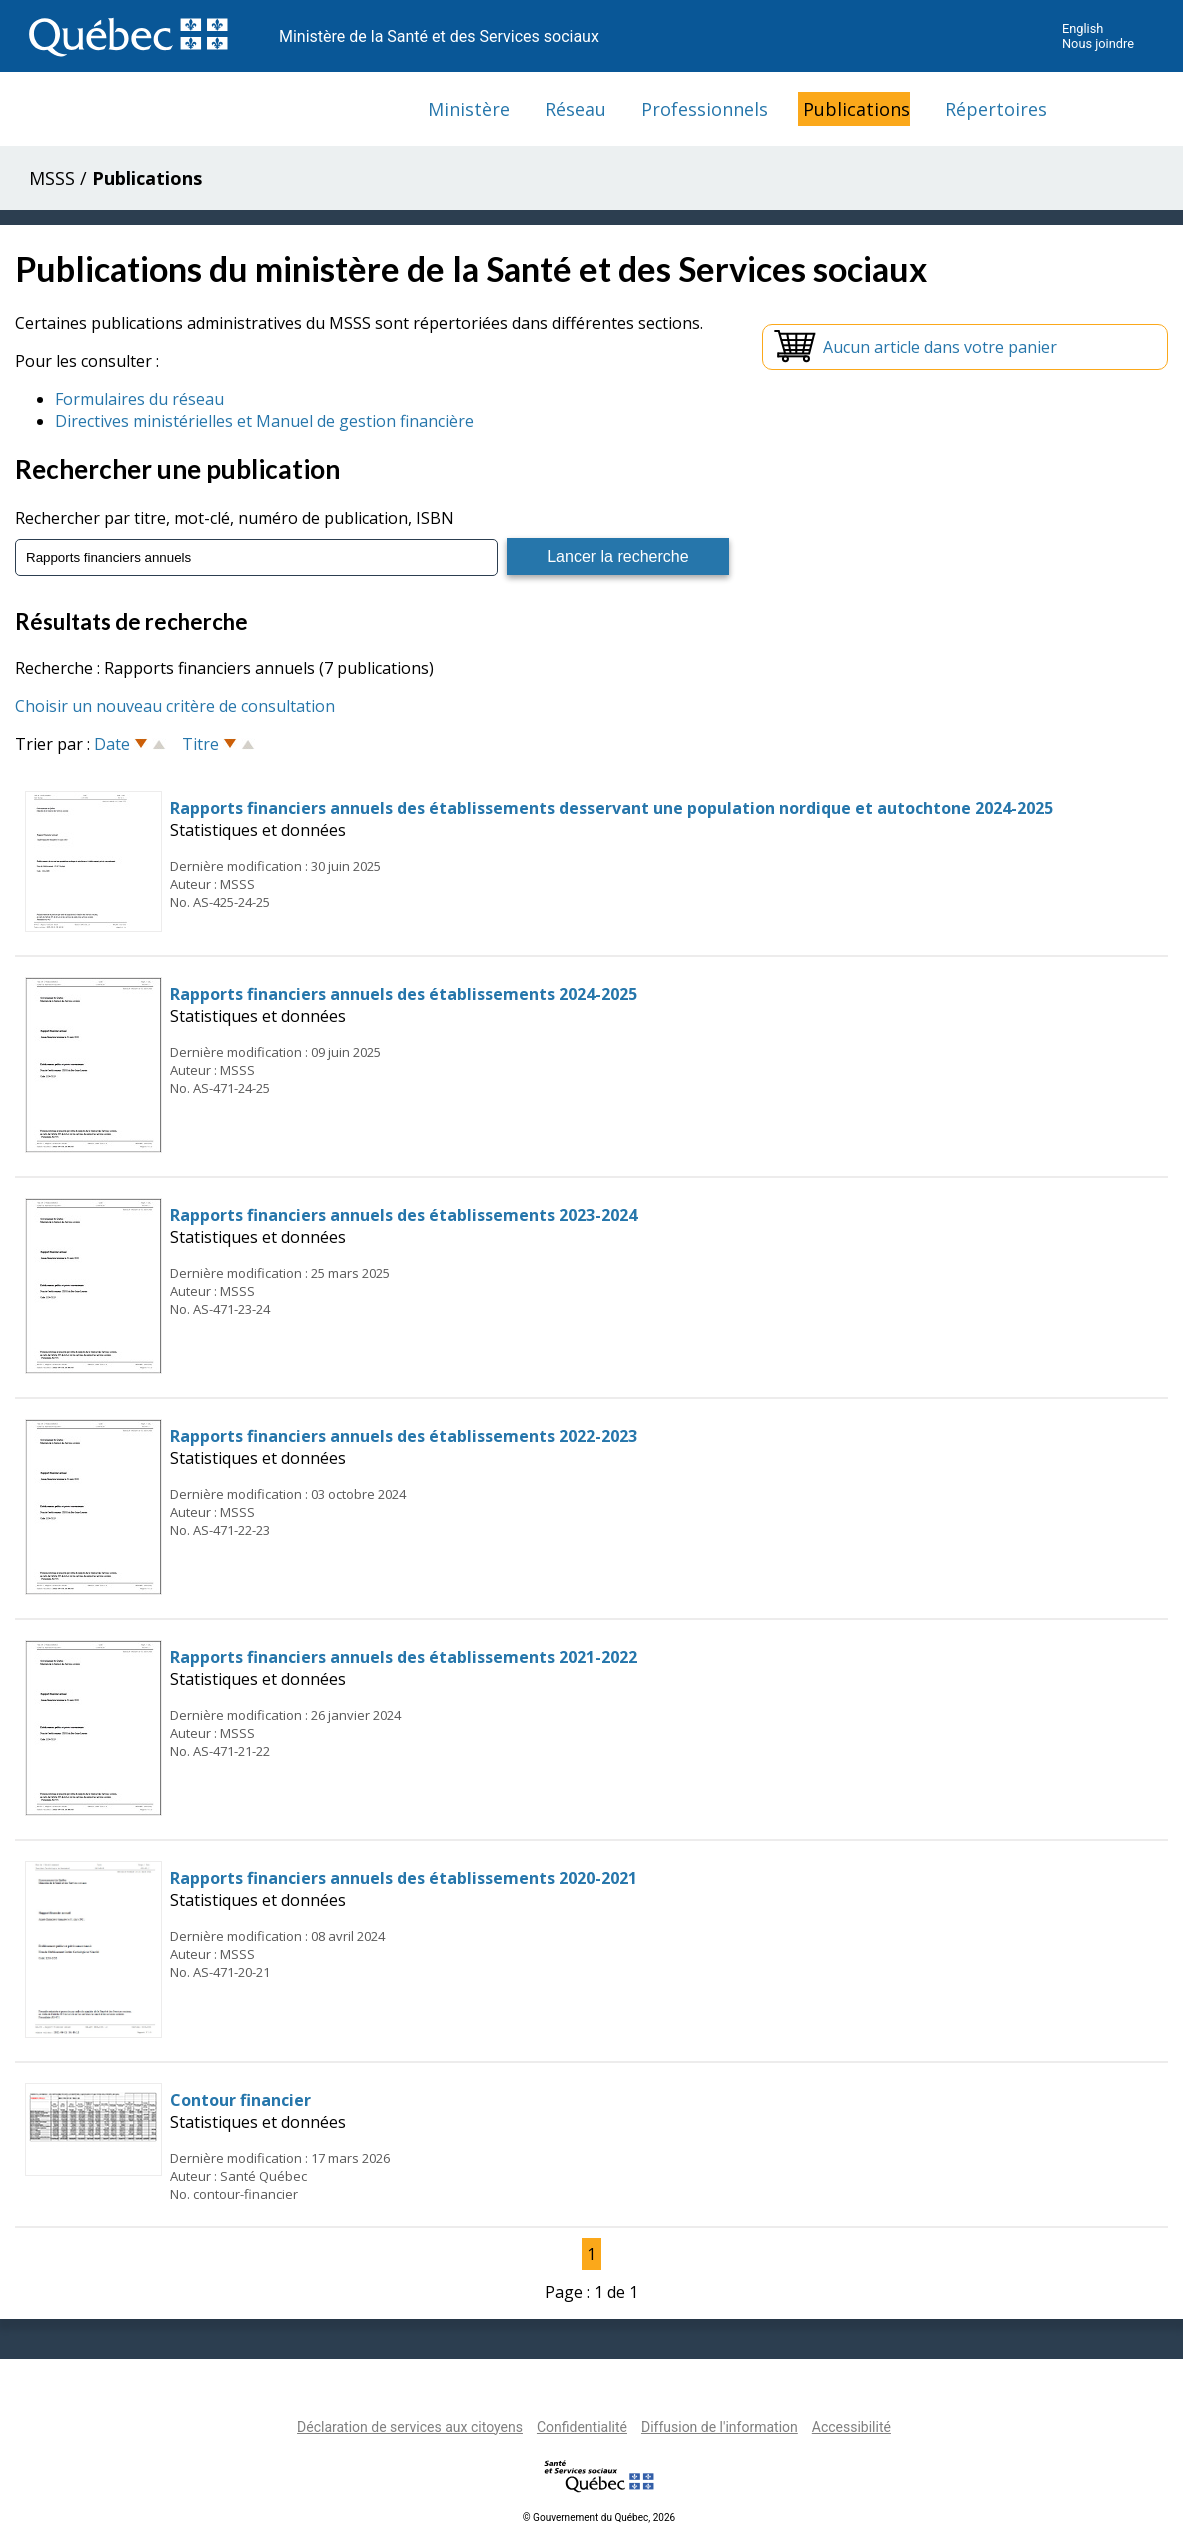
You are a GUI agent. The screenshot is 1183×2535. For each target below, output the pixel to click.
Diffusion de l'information (719, 2427)
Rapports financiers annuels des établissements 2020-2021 (403, 1878)
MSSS (52, 178)
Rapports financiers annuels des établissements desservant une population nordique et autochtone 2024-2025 (611, 808)
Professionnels (704, 109)
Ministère (469, 109)
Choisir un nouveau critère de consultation (175, 706)
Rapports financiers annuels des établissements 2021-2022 (403, 1657)
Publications (856, 109)
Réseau (575, 109)
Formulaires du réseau (139, 399)
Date (112, 744)
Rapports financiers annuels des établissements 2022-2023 (403, 1436)
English (1082, 28)
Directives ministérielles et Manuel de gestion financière (264, 421)
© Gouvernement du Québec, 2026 (599, 2517)
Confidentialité (582, 2427)
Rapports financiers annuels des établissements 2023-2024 (403, 1215)
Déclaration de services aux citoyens (410, 2427)
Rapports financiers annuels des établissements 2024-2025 (403, 994)
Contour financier (240, 2100)
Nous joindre (1098, 43)
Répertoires (996, 109)
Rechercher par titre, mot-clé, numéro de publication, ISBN (234, 518)
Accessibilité (851, 2427)
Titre (200, 744)
